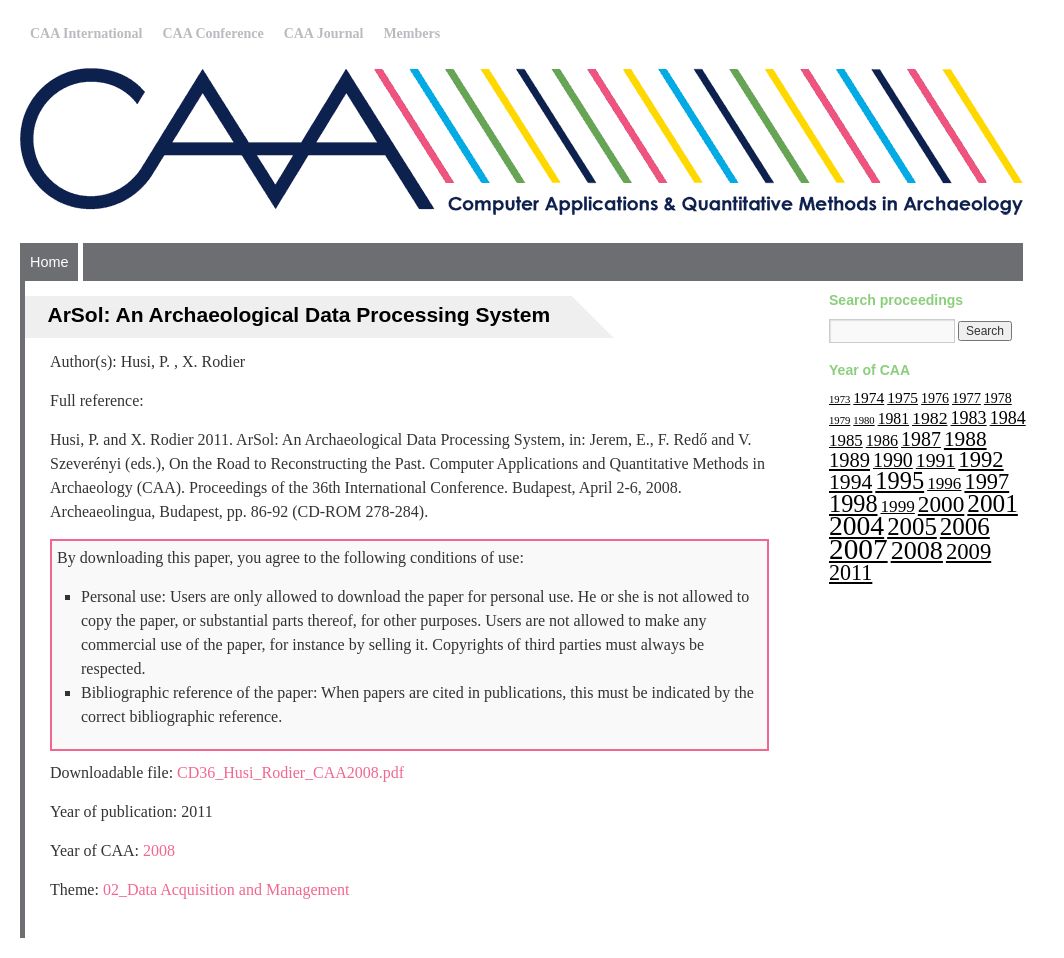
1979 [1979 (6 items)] (839, 420)
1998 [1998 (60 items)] (853, 503)
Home (49, 262)
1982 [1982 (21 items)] (930, 418)
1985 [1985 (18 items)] (846, 440)
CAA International (86, 33)
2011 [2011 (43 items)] (850, 572)
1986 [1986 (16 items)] (882, 440)
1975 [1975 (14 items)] (902, 397)
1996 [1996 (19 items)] (944, 483)
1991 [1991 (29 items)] (936, 460)
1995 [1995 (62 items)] (899, 480)
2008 (159, 850)
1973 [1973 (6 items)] (839, 399)
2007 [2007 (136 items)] (858, 549)
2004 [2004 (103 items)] (856, 525)
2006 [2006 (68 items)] (965, 526)
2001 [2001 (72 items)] (992, 503)
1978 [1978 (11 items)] (998, 398)
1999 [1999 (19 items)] (898, 506)
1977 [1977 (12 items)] (966, 398)
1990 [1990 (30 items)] (893, 460)
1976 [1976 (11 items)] (935, 398)
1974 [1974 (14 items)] (868, 397)
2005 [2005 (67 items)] (912, 526)
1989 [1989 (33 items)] (849, 460)
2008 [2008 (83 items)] (917, 550)
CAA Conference (212, 33)
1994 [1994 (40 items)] (850, 482)
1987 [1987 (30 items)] (921, 439)
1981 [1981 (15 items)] (893, 418)
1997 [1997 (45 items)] (986, 481)
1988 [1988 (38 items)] (965, 439)
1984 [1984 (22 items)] (1008, 418)
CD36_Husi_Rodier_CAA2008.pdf (290, 772)
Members (411, 33)
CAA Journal (324, 33)
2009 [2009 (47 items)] (968, 551)
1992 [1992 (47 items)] (980, 459)
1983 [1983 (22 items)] (969, 418)
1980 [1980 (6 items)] (863, 420)
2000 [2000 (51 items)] (941, 504)
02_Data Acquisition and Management (226, 889)
